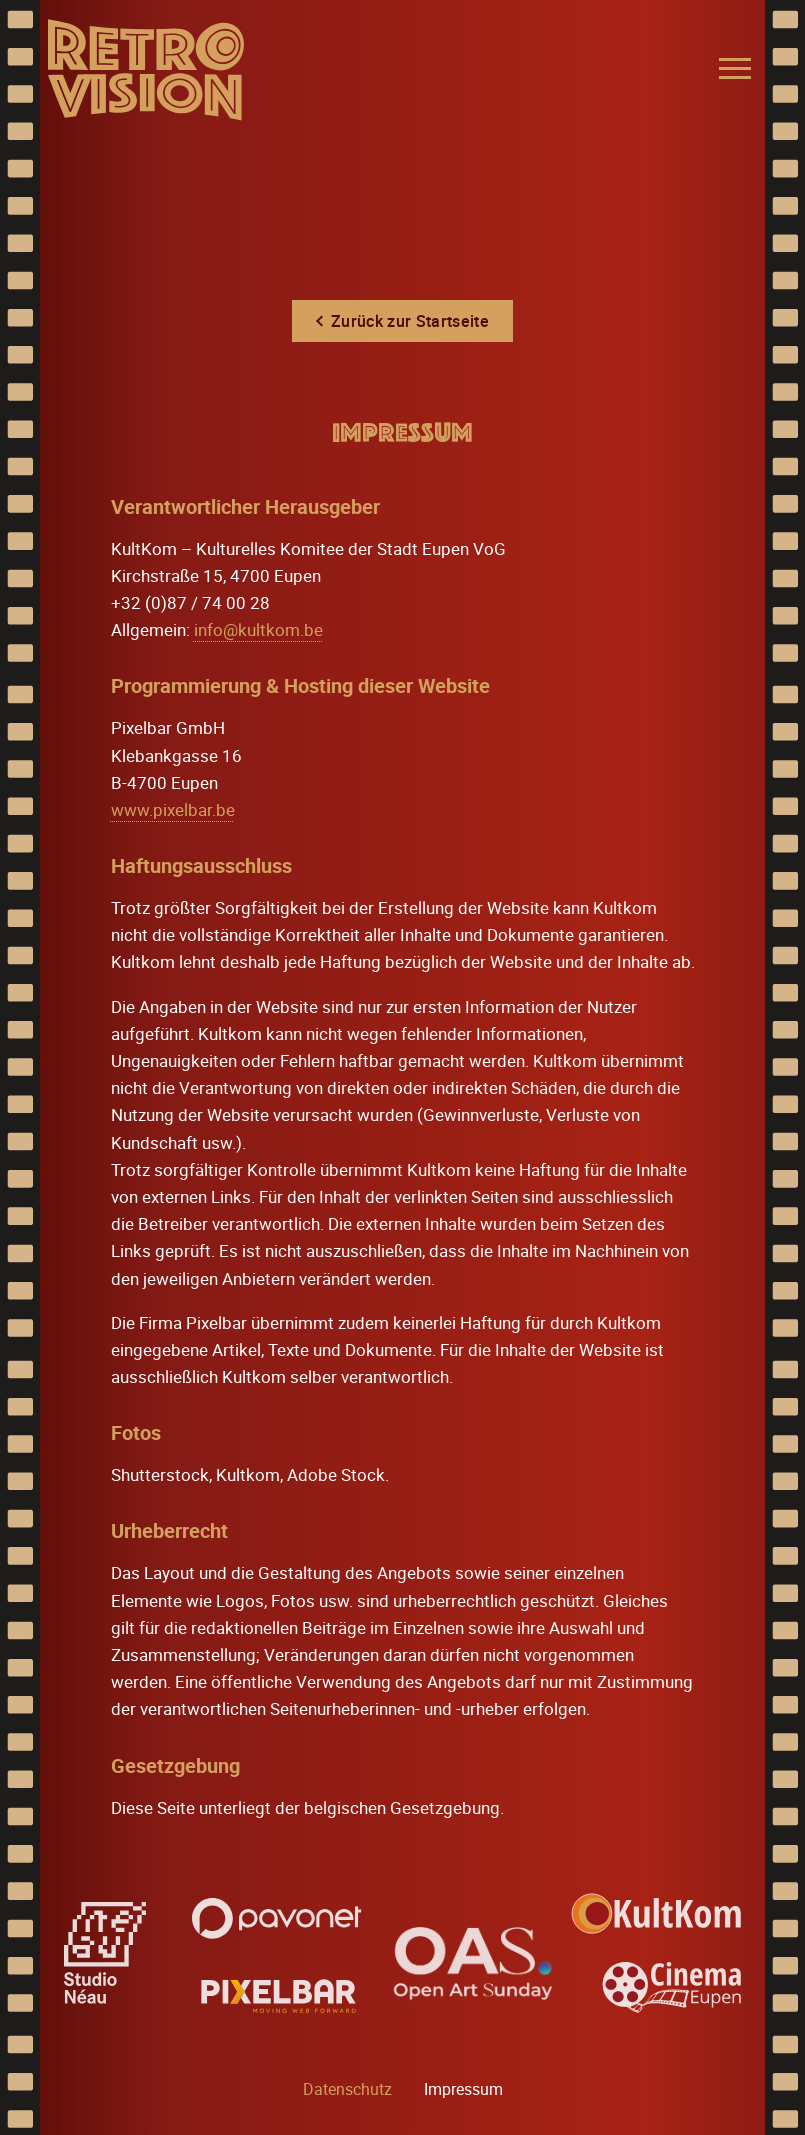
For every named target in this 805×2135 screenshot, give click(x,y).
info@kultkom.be (258, 629)
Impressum (463, 2089)
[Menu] (735, 68)
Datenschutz (347, 2089)
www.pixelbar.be (173, 809)
